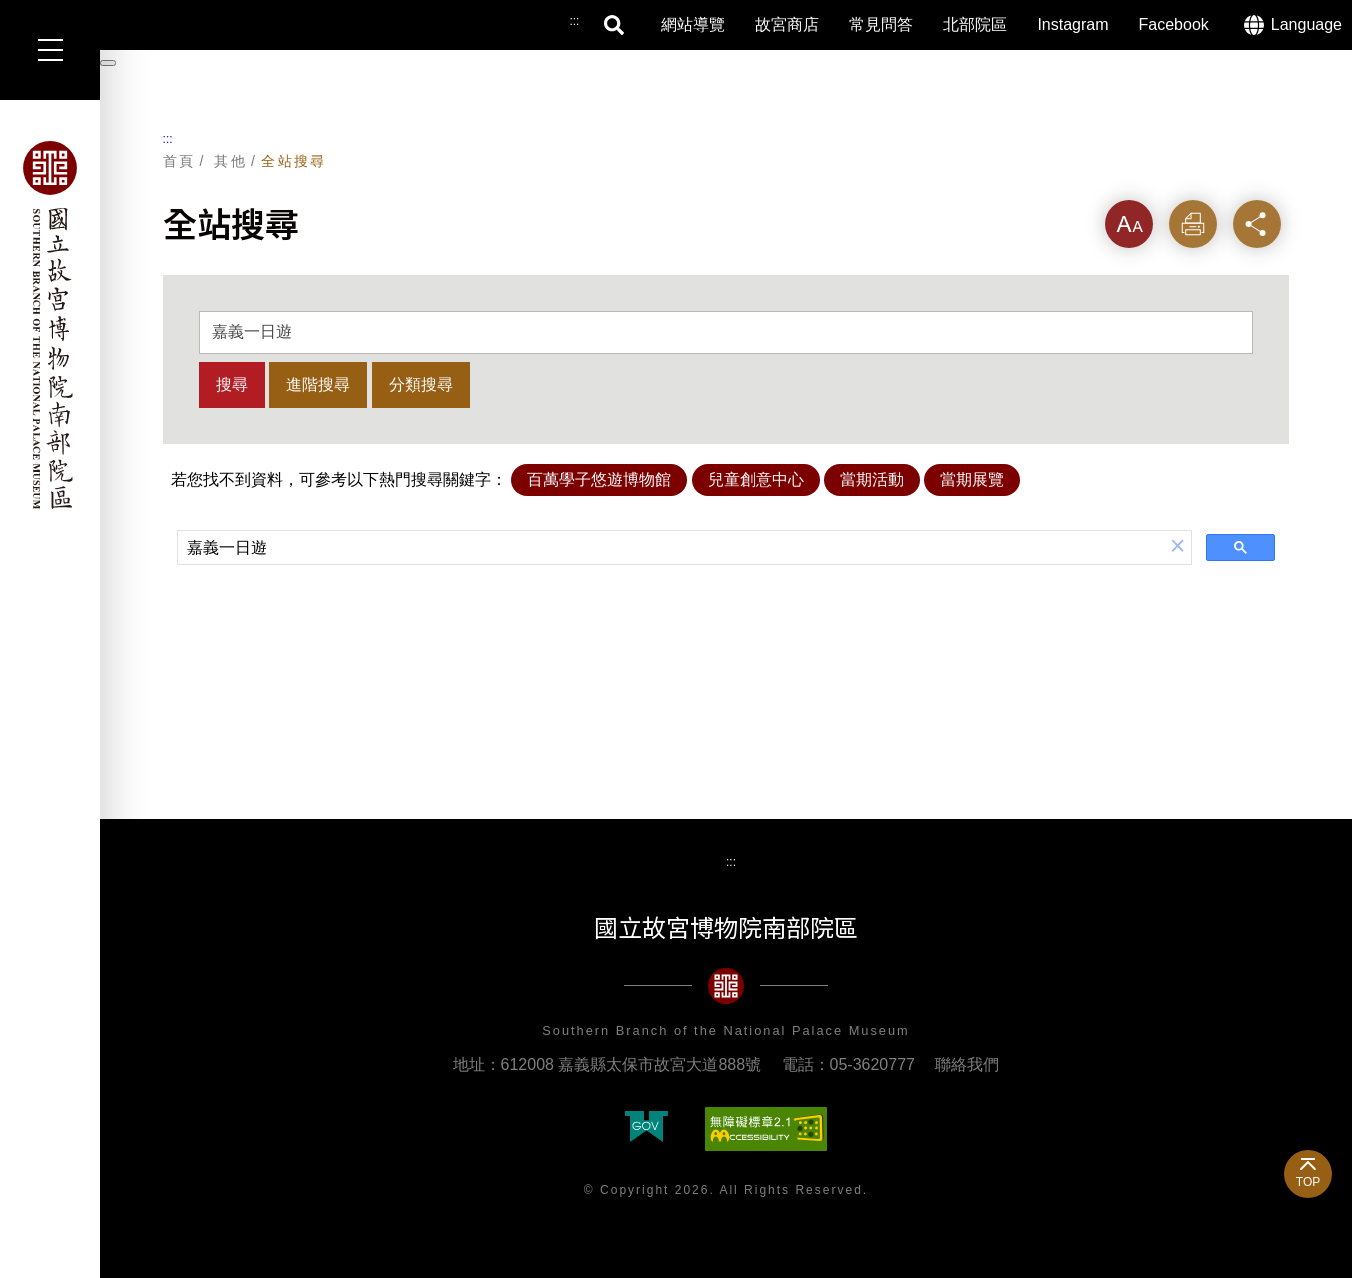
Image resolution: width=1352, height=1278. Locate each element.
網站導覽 (693, 24)
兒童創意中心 (756, 479)
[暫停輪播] (108, 63)
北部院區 (975, 24)
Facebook (1174, 24)
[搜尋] (671, 549)
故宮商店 (787, 24)
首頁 (179, 161)
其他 (230, 161)
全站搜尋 (294, 161)
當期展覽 (972, 479)
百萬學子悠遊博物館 (599, 479)
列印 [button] (1193, 223)
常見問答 (881, 24)
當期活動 (872, 479)
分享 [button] (1257, 223)
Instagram (1072, 24)
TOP (1308, 1182)
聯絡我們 (967, 1064)
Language (1306, 24)
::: (168, 139)
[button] (1178, 547)
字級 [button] (1129, 223)
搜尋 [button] (615, 25)
